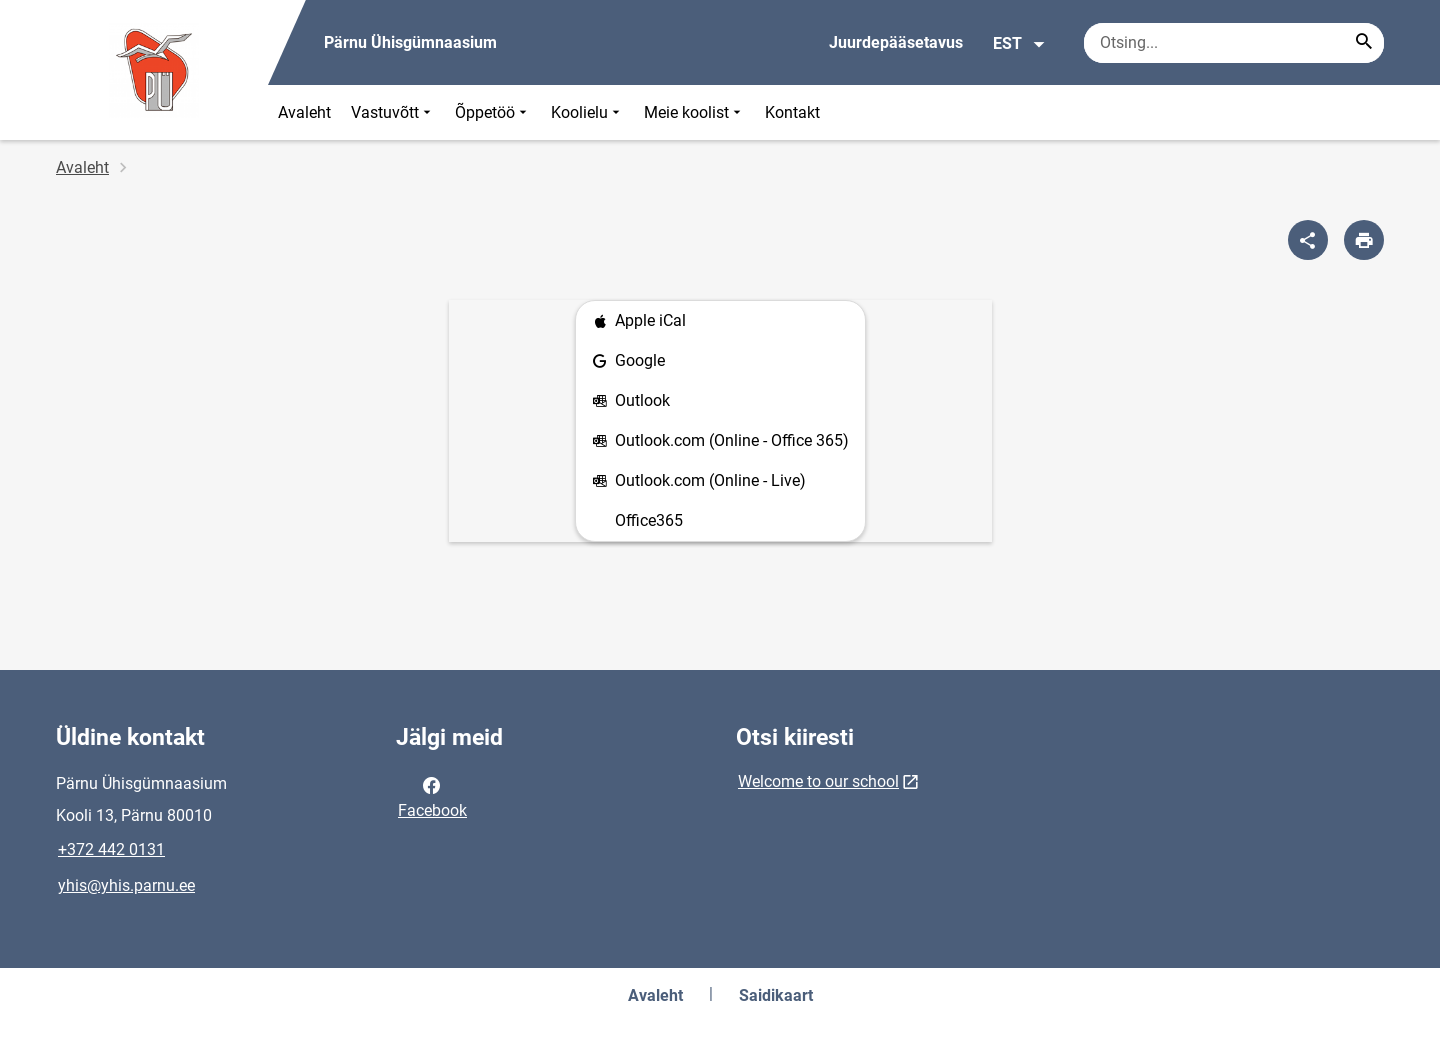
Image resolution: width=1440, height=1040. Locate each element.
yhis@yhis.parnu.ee (126, 885)
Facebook (432, 796)
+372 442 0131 (111, 849)
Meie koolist (694, 112)
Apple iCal (639, 321)
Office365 (649, 520)
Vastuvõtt (393, 112)
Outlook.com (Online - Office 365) (720, 441)
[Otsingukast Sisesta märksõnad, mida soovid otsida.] (1234, 43)
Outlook (631, 401)
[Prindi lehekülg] (1364, 240)
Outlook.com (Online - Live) (699, 481)
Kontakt (792, 112)
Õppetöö (493, 112)
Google (628, 361)
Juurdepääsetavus (896, 42)
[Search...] (1364, 43)
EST (1019, 44)
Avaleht (304, 112)
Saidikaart (776, 995)
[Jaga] (1308, 240)
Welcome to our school (818, 781)
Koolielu (587, 112)
